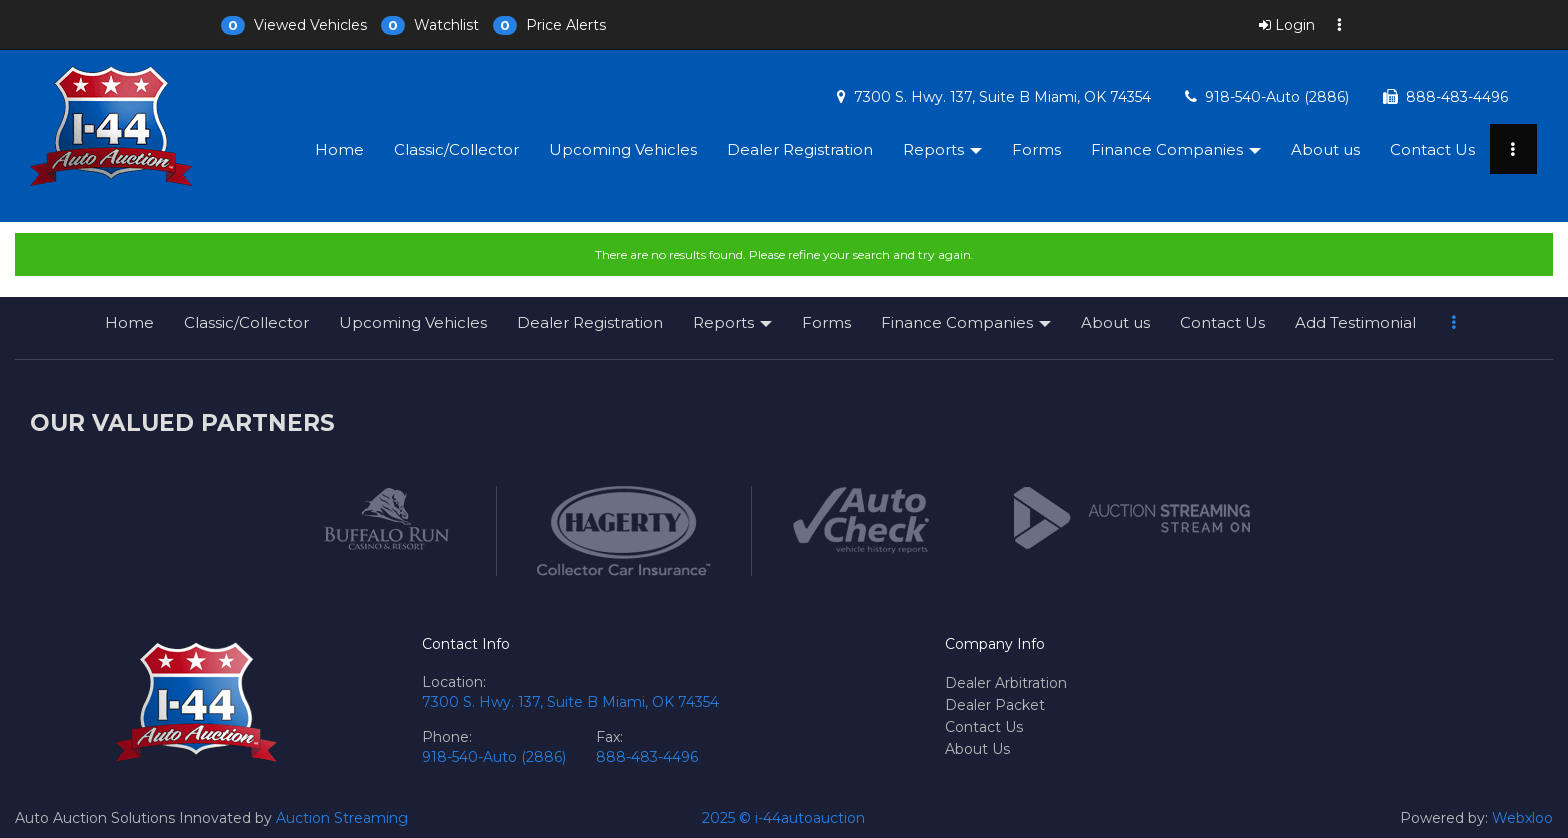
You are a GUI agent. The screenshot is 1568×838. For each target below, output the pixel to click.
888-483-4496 (1457, 97)
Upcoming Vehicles (623, 149)
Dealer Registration (800, 149)
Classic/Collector (456, 149)
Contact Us (1432, 149)
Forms (1036, 149)
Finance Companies (1176, 149)
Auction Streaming (342, 818)
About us (1325, 149)
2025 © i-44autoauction (783, 818)
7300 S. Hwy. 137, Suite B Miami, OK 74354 (1002, 97)
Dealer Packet (995, 705)
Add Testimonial (1355, 322)
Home (339, 149)
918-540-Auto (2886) (1277, 97)
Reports (942, 149)
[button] (294, 25)
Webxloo (1522, 818)
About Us (977, 749)
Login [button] (1287, 25)
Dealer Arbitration (1006, 683)
